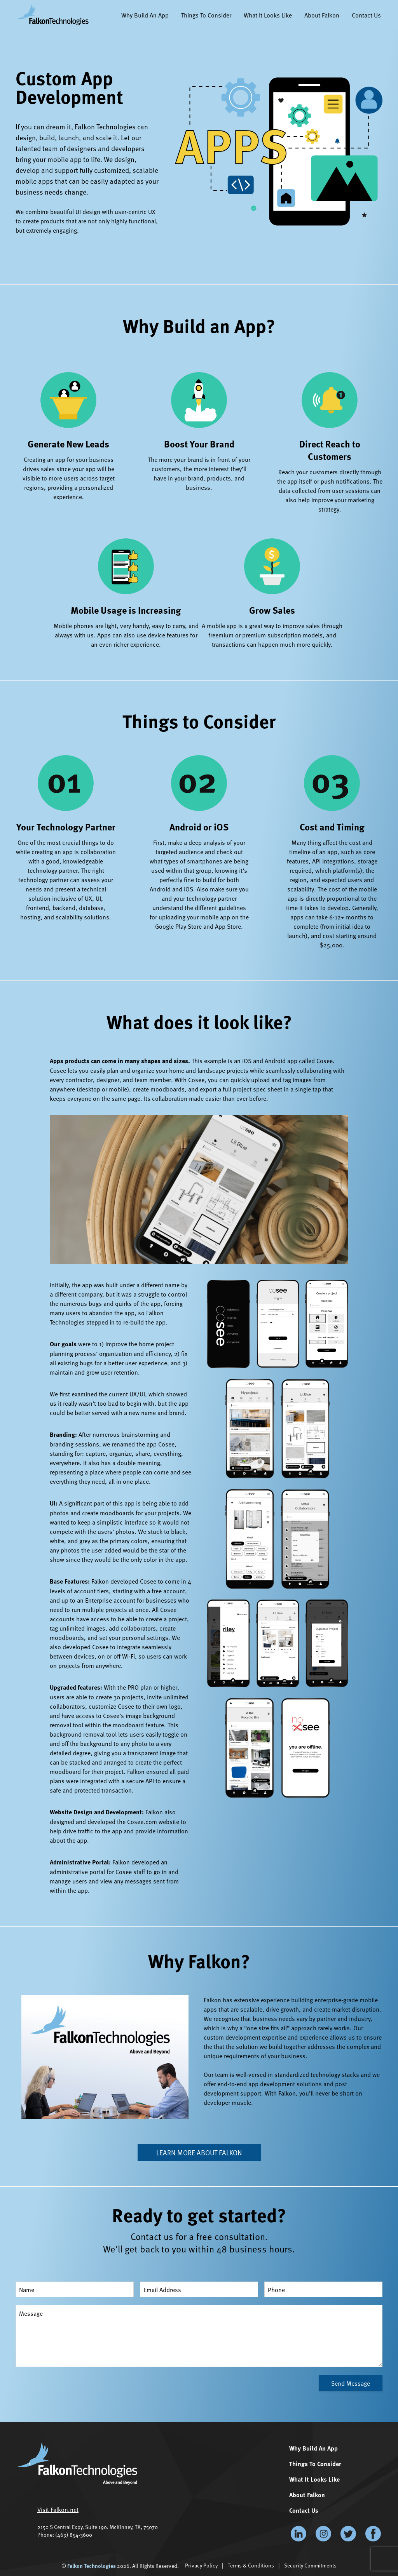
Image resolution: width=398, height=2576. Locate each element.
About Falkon (321, 14)
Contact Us (366, 14)
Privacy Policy (201, 2565)
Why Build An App (145, 14)
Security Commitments (310, 2565)
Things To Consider (206, 14)
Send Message (350, 2383)
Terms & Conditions (251, 2565)
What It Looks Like (268, 14)
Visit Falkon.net (58, 2509)
